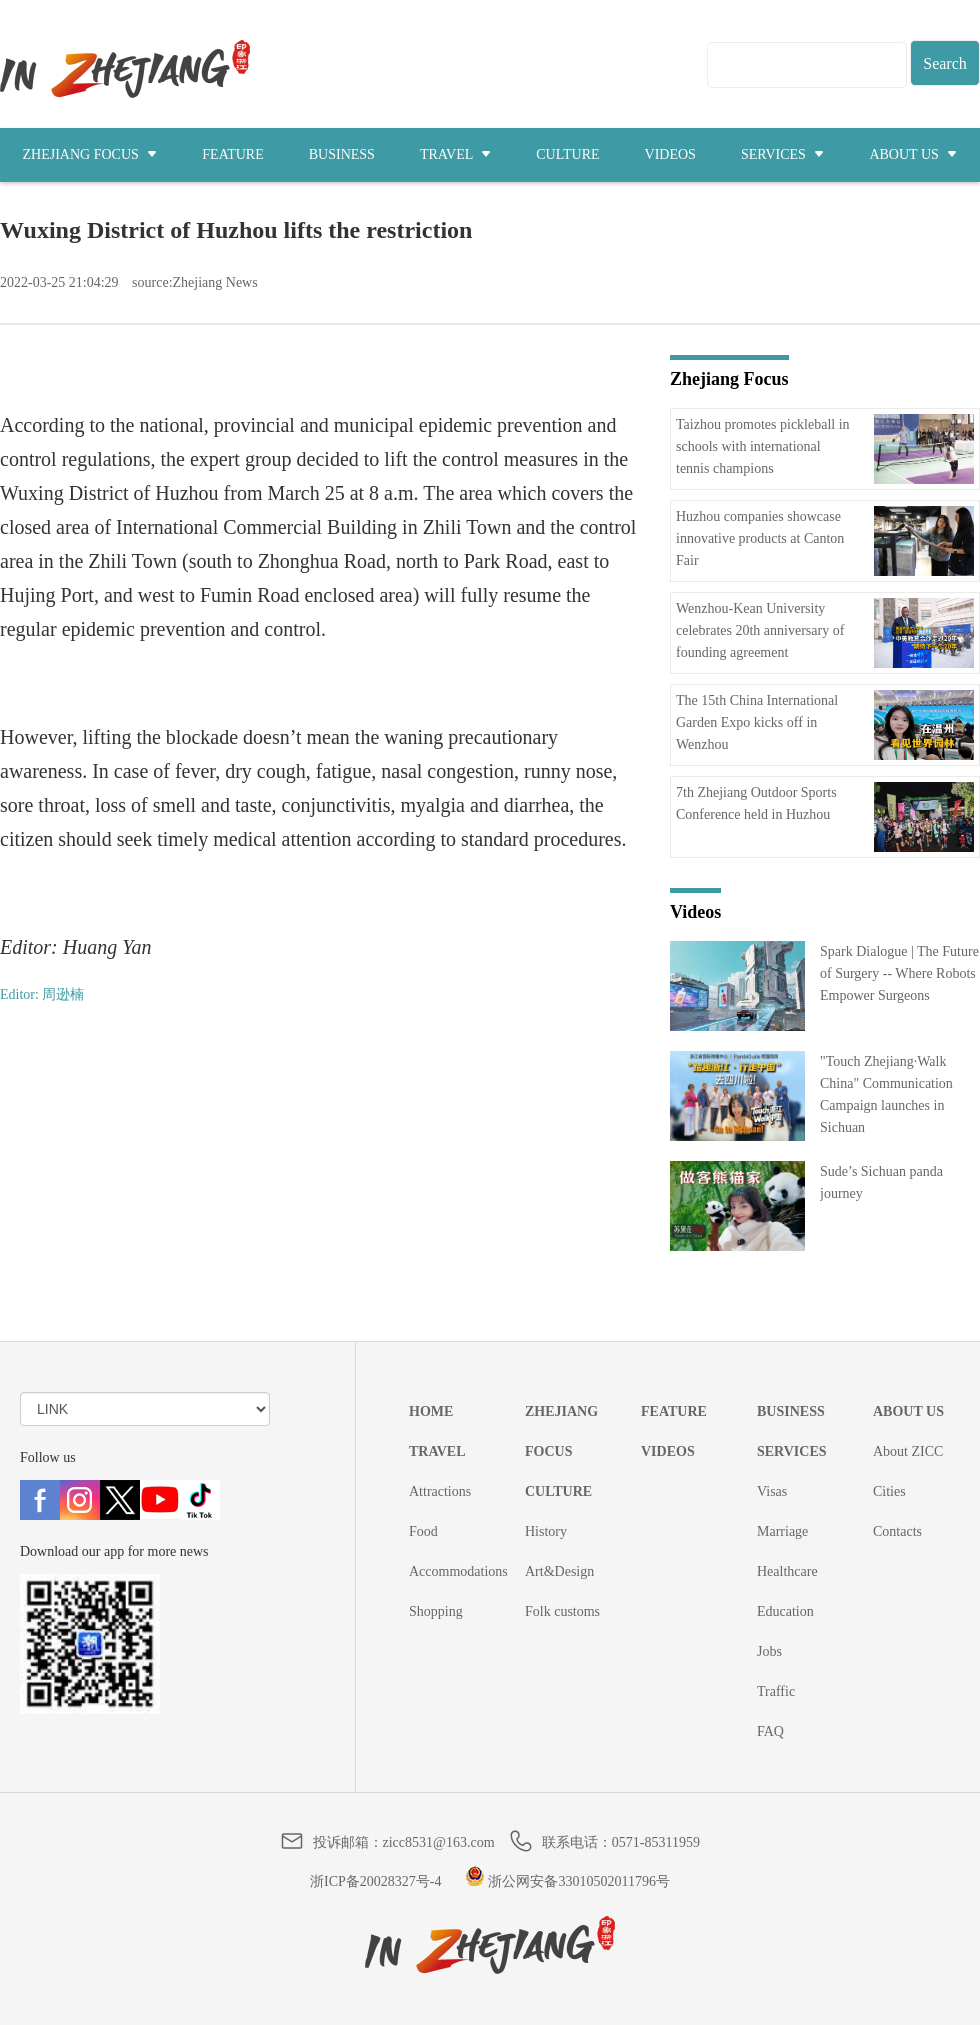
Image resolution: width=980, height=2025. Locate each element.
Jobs (769, 1651)
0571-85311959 (656, 1842)
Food (423, 1531)
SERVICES (783, 154)
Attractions (440, 1491)
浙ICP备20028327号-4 (375, 1881)
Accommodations (458, 1571)
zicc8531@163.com (439, 1842)
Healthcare (787, 1571)
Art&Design (559, 1571)
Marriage (782, 1531)
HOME (431, 1411)
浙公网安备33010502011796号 (567, 1881)
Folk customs (562, 1611)
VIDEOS (670, 154)
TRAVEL (455, 154)
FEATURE (232, 154)
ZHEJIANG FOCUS (90, 154)
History (546, 1531)
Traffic (776, 1691)
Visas (772, 1491)
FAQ (770, 1731)
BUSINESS (342, 154)
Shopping (436, 1611)
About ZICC (908, 1451)
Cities (889, 1491)
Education (785, 1611)
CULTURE (567, 154)
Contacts (897, 1531)
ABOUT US (913, 154)
